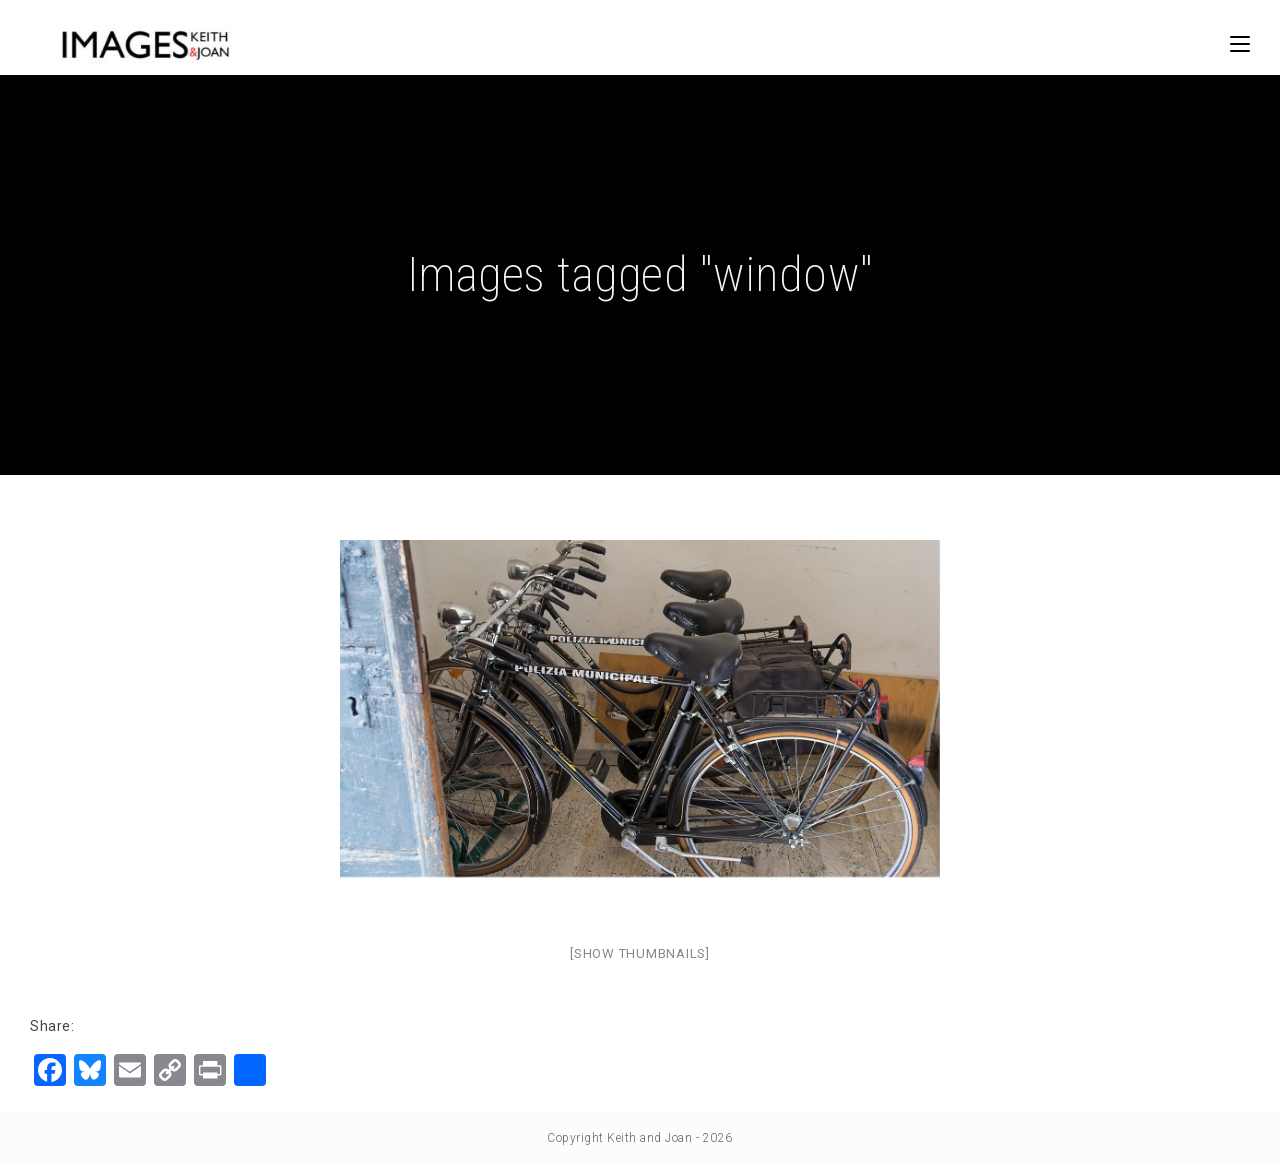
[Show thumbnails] (640, 953)
